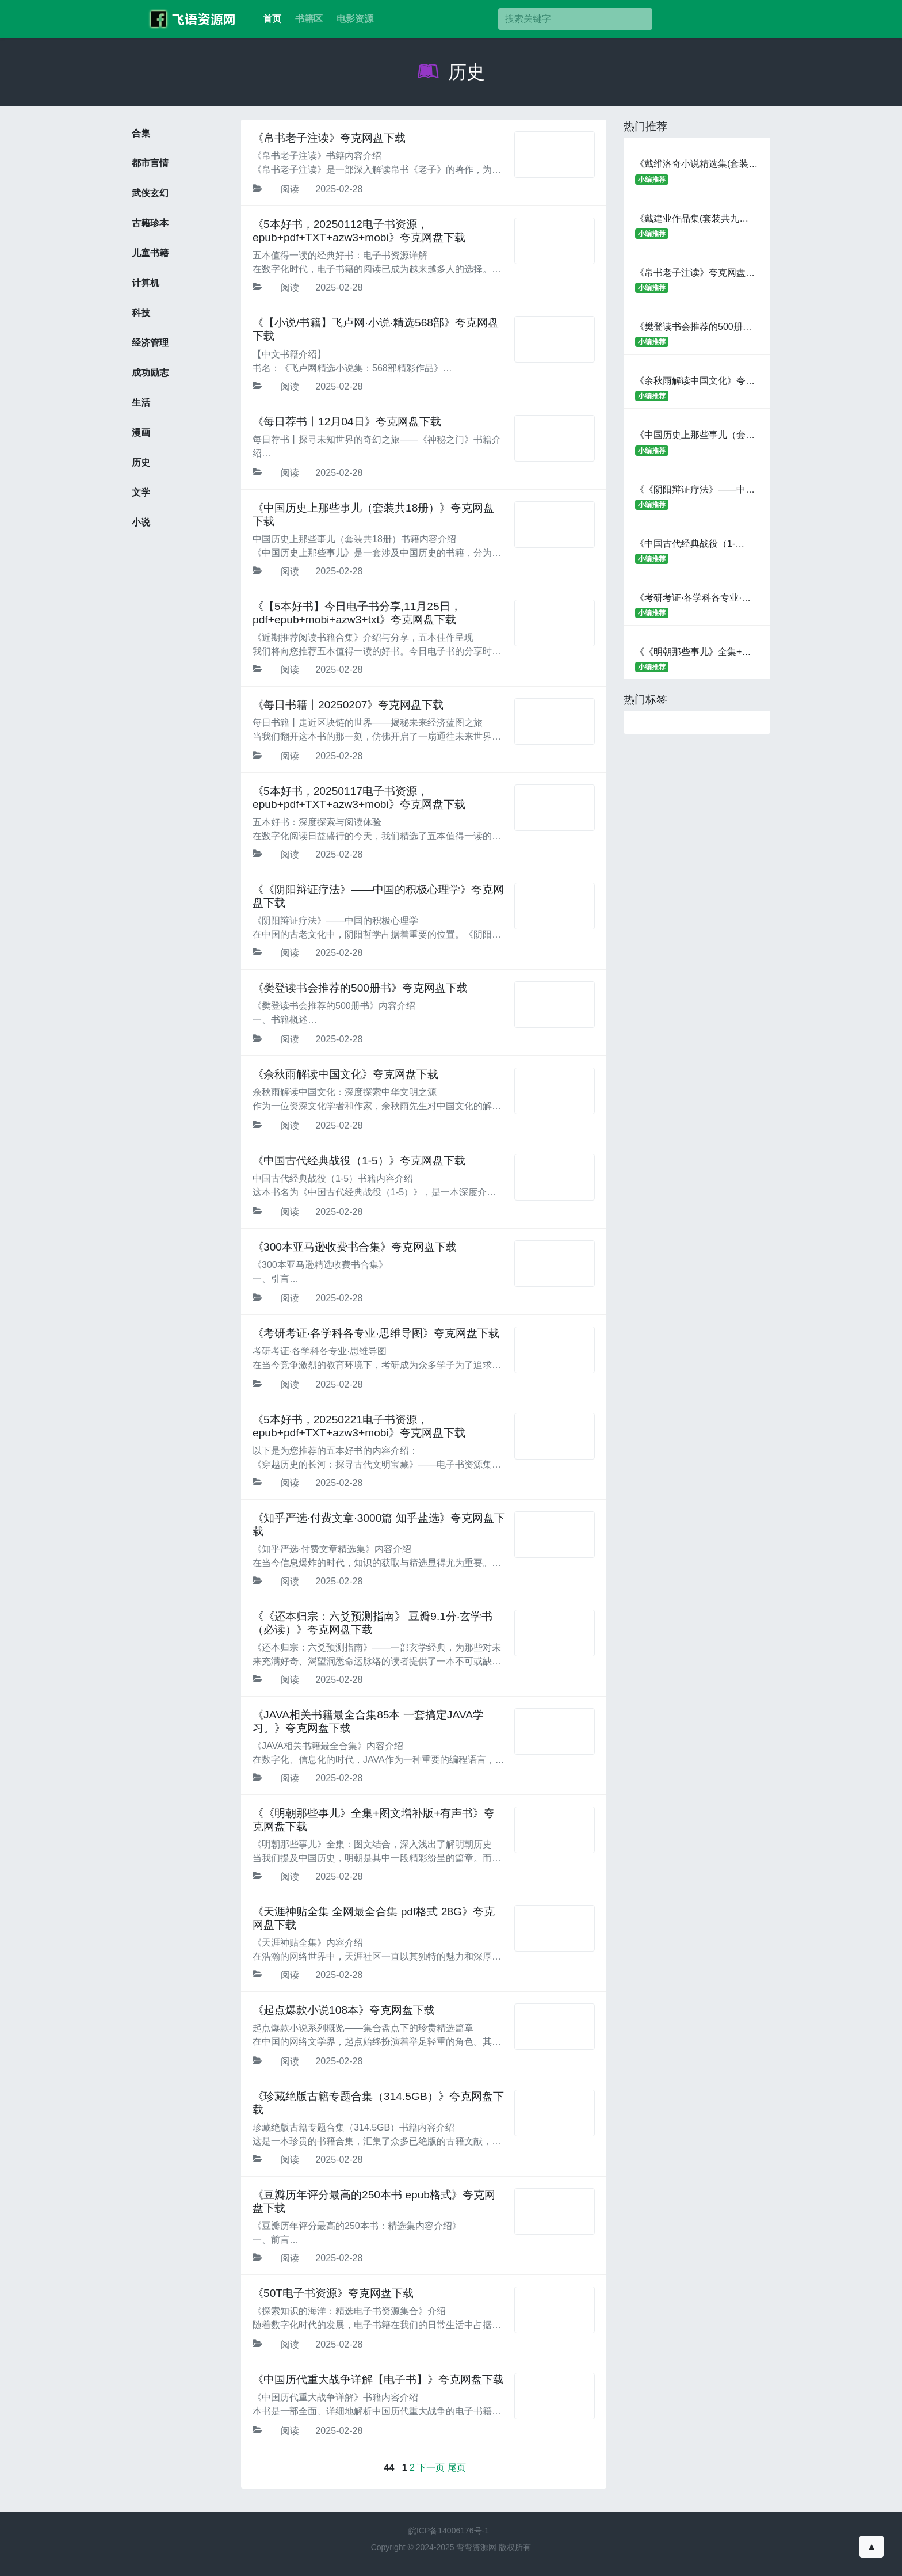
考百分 (189, 19)
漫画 (141, 432)
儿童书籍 (150, 253)
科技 (141, 313)
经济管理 (150, 343)
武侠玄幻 (150, 193)
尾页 (457, 2467)
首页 (272, 19)
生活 (141, 402)
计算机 (145, 283)
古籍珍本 (150, 223)
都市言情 (150, 163)
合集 (141, 133)
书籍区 (309, 19)
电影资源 (355, 19)
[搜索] (575, 19)
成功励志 (150, 373)
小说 (141, 522)
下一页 (431, 2467)
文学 (141, 492)
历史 (451, 72)
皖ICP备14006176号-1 (448, 2530)
